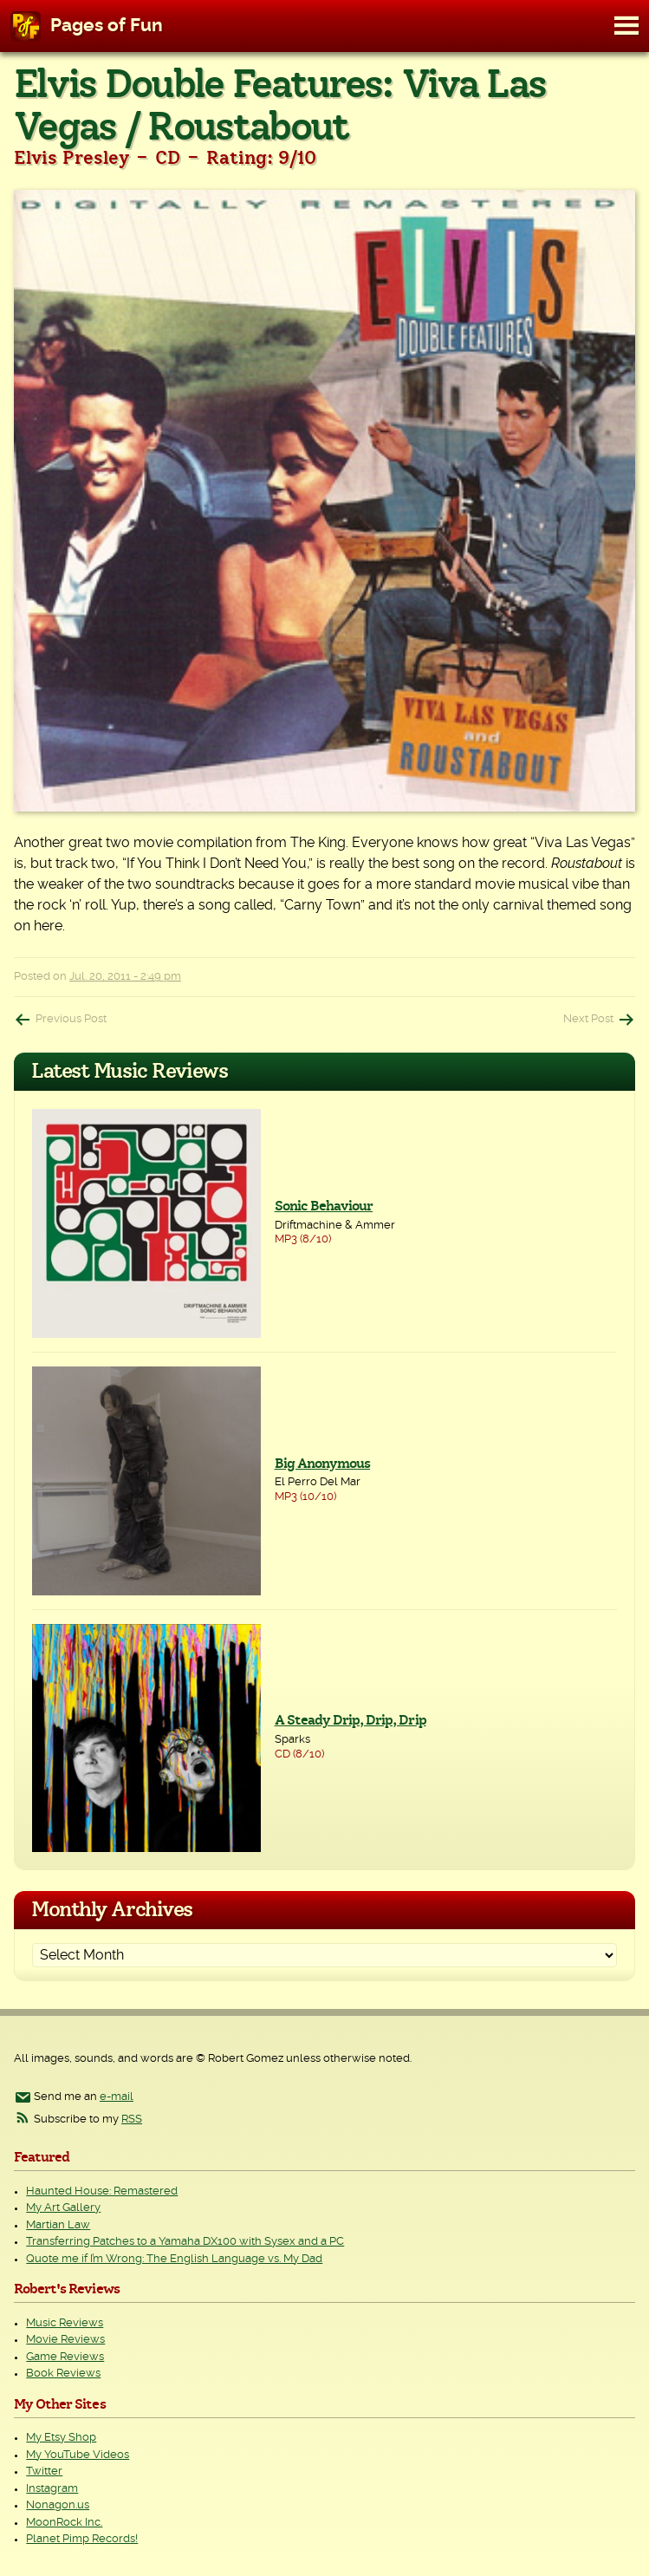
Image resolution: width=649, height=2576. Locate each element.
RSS (131, 2119)
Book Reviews (63, 2373)
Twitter (44, 2471)
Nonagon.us (57, 2505)
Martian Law (58, 2225)
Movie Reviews (65, 2339)
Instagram (52, 2488)
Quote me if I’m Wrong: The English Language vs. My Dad (174, 2259)
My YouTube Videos (77, 2455)
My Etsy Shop (61, 2437)
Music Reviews (64, 2323)
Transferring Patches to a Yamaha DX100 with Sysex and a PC (185, 2241)
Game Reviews (65, 2357)
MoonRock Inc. (64, 2522)
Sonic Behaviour (324, 1206)
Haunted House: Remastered (102, 2191)
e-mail (116, 2097)
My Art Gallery (63, 2208)
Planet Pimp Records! (82, 2539)
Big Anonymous (323, 1464)
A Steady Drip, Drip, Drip (350, 1720)
